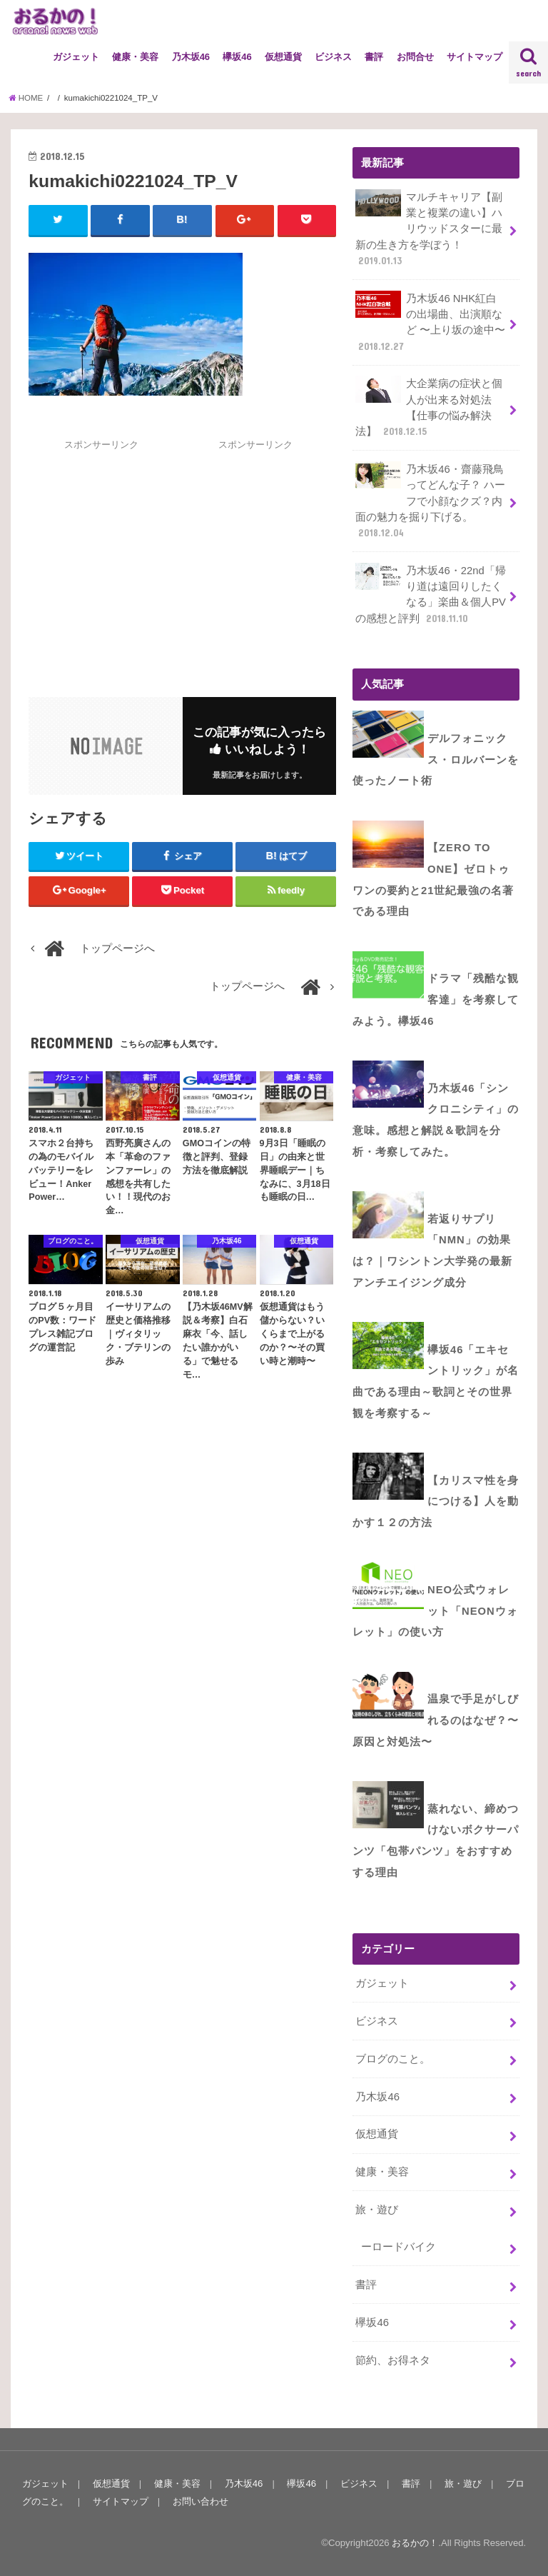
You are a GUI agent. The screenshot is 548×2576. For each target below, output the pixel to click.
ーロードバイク (398, 2246)
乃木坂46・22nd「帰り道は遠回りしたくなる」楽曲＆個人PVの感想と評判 (430, 594)
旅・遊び (376, 2209)
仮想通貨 (283, 56)
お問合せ (415, 56)
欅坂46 (237, 56)
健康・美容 (135, 56)
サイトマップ (474, 56)
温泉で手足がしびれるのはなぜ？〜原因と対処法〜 (435, 1720)
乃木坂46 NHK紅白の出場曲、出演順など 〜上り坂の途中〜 (430, 322)
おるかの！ (415, 2542)
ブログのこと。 (392, 2059)
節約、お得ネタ (392, 2360)
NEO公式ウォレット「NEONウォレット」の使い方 (435, 1611)
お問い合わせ (200, 2501)
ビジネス (333, 56)
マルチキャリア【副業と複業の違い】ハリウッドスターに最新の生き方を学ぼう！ (428, 228)
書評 (374, 56)
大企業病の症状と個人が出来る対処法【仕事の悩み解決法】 (428, 407)
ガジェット (76, 56)
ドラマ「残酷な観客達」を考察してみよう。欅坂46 (435, 999)
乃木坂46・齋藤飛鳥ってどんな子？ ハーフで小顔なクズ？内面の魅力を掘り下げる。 (430, 500)
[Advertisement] (148, 552)
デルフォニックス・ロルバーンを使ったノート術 (435, 759)
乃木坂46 (191, 56)
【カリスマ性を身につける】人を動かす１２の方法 (435, 1501)
